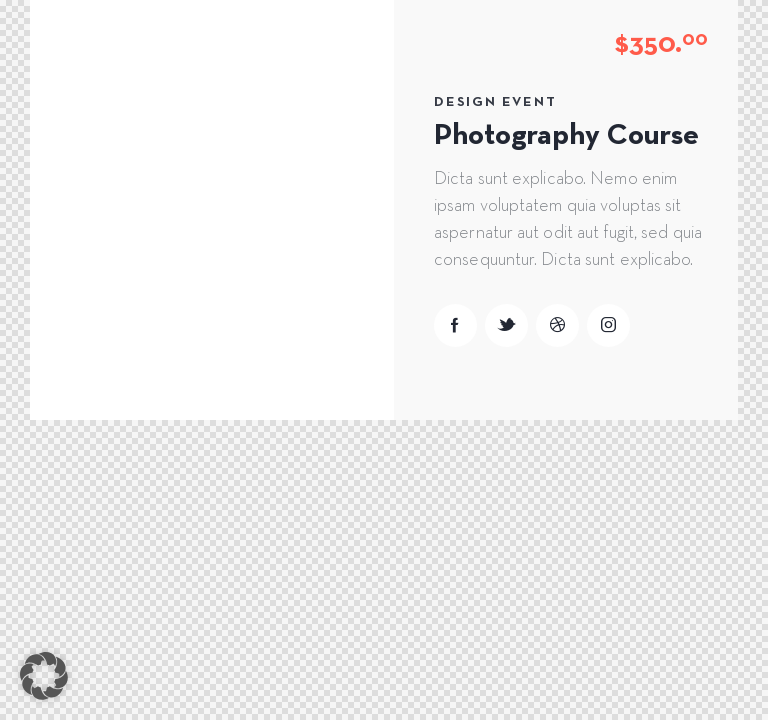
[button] (44, 676)
